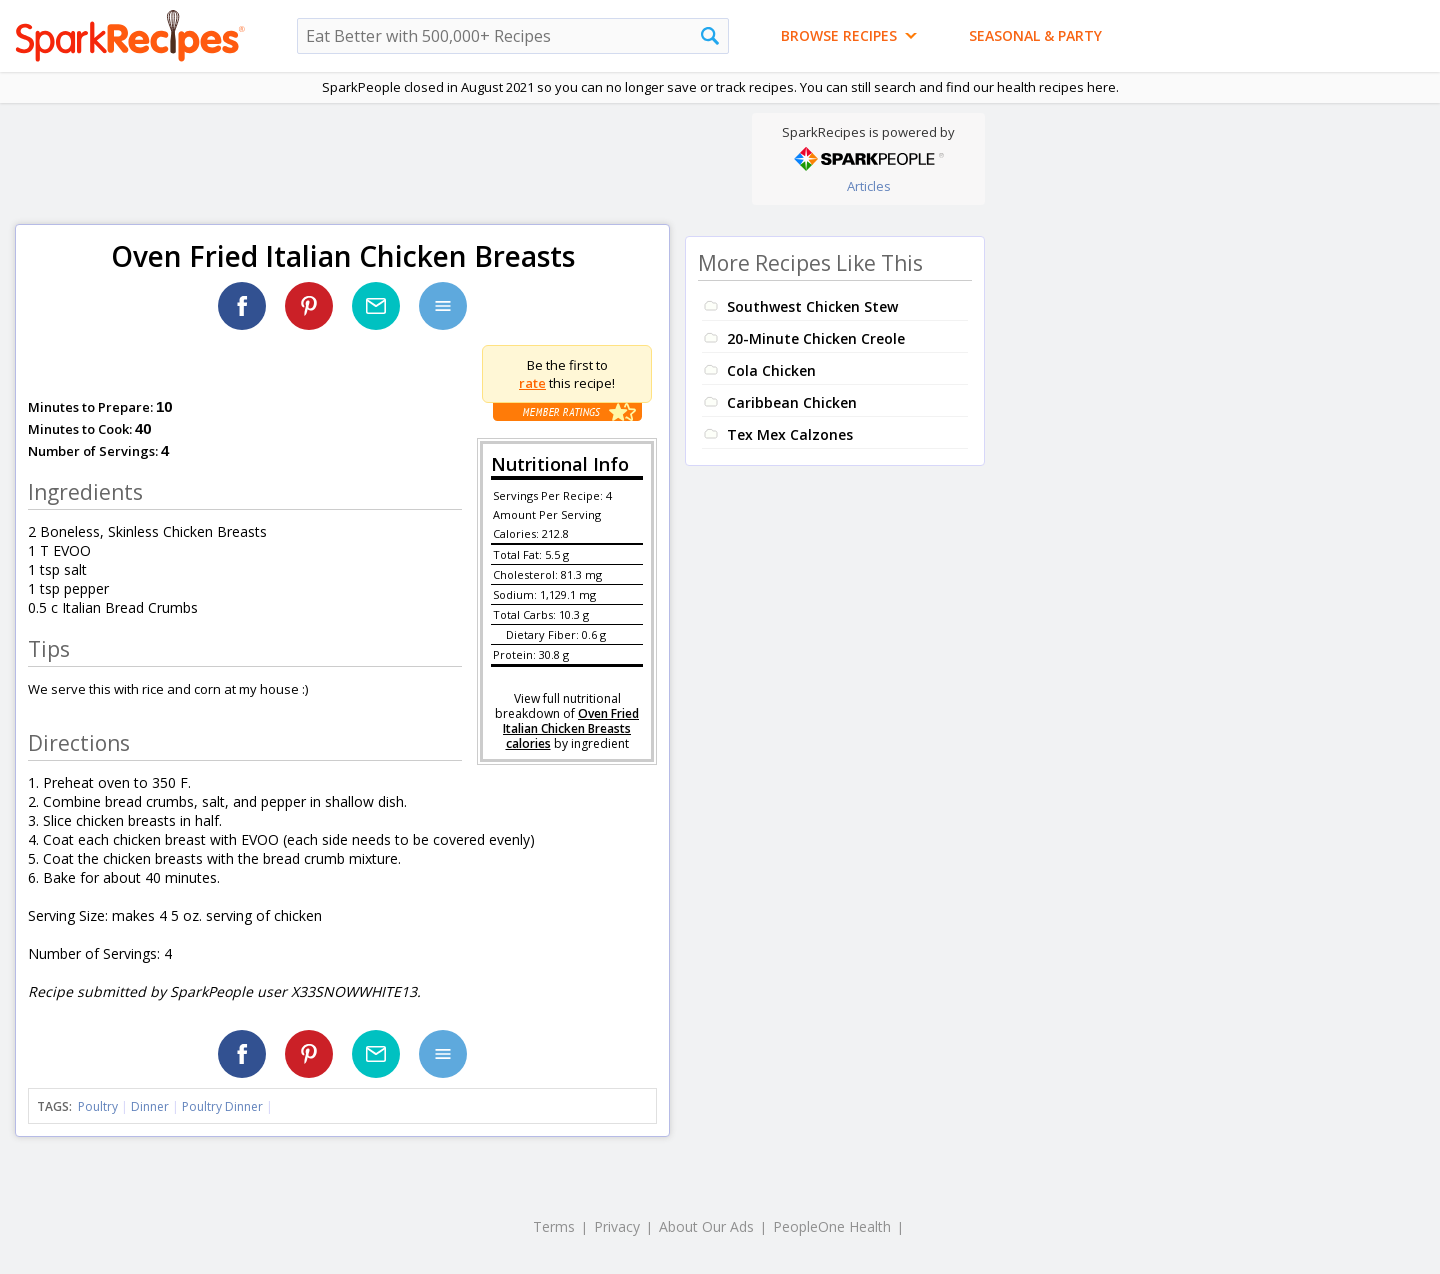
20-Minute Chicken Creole (816, 338)
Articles (869, 186)
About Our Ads (706, 1226)
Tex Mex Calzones (790, 434)
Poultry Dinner (222, 1106)
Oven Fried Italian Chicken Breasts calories (571, 728)
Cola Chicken (771, 370)
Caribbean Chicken (792, 402)
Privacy (617, 1226)
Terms (554, 1226)
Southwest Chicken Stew (812, 306)
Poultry (98, 1106)
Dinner (150, 1106)
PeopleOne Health (832, 1226)
